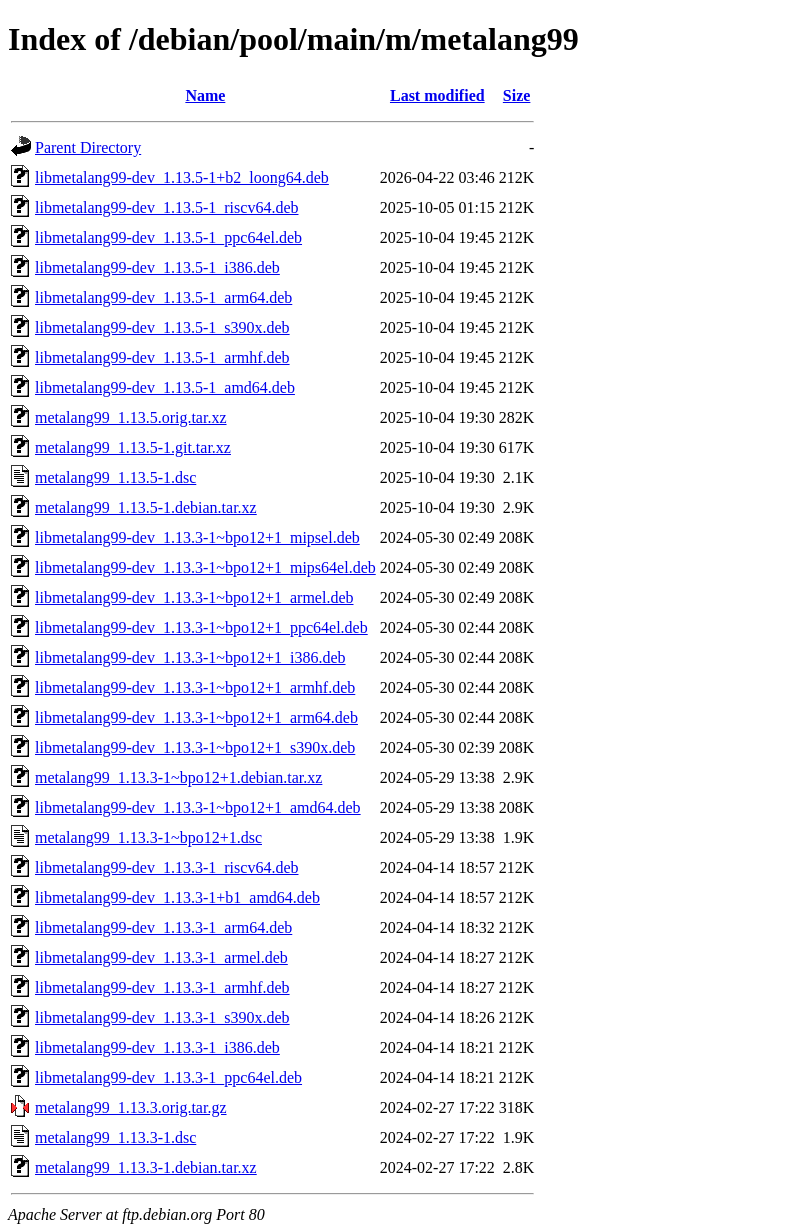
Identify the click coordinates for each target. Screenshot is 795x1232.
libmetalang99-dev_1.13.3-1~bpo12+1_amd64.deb (198, 807)
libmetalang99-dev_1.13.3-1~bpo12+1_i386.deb (190, 657)
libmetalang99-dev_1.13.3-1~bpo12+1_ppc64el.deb (201, 627)
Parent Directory (88, 147)
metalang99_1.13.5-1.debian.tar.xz (146, 507)
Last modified (437, 95)
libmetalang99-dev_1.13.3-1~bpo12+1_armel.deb (194, 597)
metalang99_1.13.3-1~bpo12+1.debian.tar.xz (178, 777)
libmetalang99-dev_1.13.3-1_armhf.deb (162, 987)
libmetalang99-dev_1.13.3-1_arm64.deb (163, 927)
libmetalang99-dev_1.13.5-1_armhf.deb (162, 357)
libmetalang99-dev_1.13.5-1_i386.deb (157, 267)
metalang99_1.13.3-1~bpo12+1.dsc (148, 837)
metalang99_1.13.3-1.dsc (115, 1137)
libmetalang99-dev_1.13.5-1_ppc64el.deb (168, 237)
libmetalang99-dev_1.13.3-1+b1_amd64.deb (177, 897)
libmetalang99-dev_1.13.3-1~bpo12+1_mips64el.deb (205, 567)
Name (205, 95)
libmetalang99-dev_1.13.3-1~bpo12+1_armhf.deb (195, 687)
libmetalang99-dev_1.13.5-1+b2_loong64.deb (182, 177)
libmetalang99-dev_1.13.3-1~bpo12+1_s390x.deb (195, 747)
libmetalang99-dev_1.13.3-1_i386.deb (157, 1047)
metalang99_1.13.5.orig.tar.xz (131, 417)
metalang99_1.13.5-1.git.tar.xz (133, 447)
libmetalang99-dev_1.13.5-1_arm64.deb (163, 297)
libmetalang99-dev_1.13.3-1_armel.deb (161, 957)
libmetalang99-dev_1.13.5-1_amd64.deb (165, 387)
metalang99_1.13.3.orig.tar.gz (131, 1107)
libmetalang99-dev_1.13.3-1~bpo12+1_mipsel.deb (197, 537)
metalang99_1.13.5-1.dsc (115, 477)
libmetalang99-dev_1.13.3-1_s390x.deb (162, 1017)
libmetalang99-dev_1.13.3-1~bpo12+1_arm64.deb (196, 717)
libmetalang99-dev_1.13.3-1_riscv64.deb (167, 867)
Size (517, 95)
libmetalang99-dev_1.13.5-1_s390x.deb (162, 327)
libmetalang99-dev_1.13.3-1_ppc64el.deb (168, 1077)
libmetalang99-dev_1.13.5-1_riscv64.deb (167, 207)
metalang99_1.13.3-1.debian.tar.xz (146, 1167)
